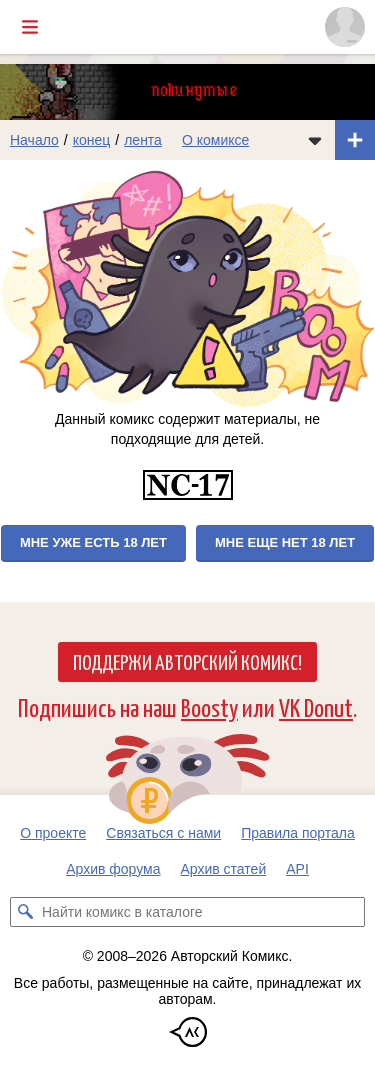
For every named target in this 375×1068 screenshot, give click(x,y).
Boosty (209, 706)
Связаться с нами (163, 833)
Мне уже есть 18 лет (93, 542)
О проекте (53, 833)
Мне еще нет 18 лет (285, 542)
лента (143, 140)
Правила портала (298, 833)
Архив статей (224, 869)
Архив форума (113, 869)
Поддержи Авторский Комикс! (187, 661)
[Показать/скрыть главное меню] (30, 27)
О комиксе (215, 140)
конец (92, 140)
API (297, 869)
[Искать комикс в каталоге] (25, 912)
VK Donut (316, 706)
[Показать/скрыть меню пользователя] (345, 27)
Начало (34, 140)
